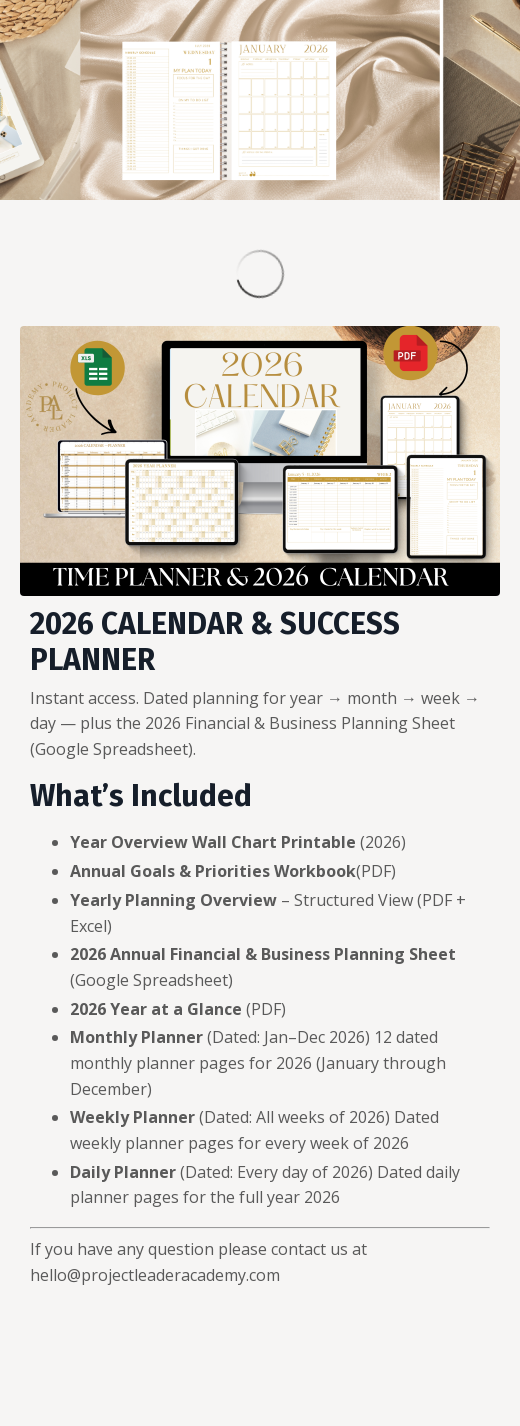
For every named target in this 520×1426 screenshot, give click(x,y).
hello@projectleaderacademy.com (155, 1275)
